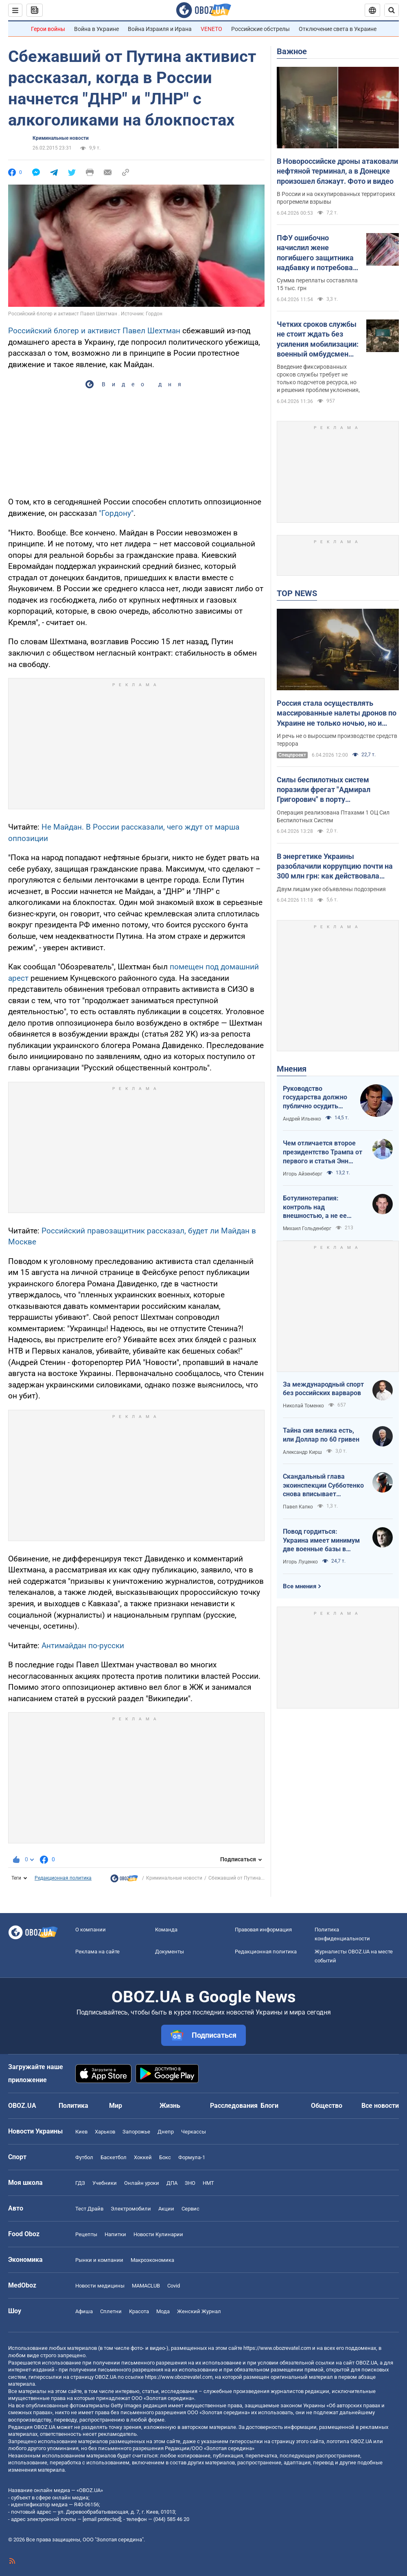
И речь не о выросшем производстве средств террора (337, 740)
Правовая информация (263, 1929)
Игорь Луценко (300, 1562)
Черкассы (193, 2132)
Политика (73, 2105)
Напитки (115, 2234)
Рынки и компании (99, 2260)
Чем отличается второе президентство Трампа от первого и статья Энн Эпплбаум (322, 1152)
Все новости (380, 2105)
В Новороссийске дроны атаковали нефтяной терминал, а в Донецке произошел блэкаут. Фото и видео (337, 171)
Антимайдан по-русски (83, 1645)
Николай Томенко (303, 1406)
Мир (115, 2105)
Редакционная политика (63, 1878)
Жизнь (170, 2105)
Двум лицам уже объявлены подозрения (331, 889)
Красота (139, 2311)
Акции (166, 2209)
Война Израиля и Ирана (160, 29)
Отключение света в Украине (337, 29)
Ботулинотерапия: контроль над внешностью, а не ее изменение (315, 1207)
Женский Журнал (199, 2311)
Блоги (269, 2105)
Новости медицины (100, 2286)
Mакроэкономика (152, 2260)
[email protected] (102, 2519)
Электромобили (131, 2209)
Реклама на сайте (97, 1952)
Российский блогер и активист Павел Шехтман (94, 330)
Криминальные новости (61, 138)
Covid (173, 2286)
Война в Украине (96, 29)
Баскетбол (114, 2157)
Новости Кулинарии (158, 2234)
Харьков (105, 2132)
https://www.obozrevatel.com (277, 2348)
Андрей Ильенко (302, 1119)
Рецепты (86, 2234)
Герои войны (48, 29)
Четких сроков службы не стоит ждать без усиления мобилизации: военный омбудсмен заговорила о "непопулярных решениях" (318, 339)
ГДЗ (80, 2183)
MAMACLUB (146, 2286)
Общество (326, 2105)
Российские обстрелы (260, 29)
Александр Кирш (302, 1452)
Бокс (165, 2157)
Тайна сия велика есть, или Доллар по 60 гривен (321, 1435)
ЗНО (190, 2183)
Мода (163, 2311)
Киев (81, 2132)
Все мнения (299, 1586)
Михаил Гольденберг (307, 1228)
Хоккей (143, 2157)
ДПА (171, 2183)
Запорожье (136, 2132)
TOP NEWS (297, 593)
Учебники (104, 2183)
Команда (166, 1929)
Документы (169, 1952)
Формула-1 (191, 2157)
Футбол (84, 2157)
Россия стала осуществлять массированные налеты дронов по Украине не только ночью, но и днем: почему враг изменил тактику (336, 713)
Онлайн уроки (141, 2183)
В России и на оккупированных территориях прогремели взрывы (336, 198)
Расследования (234, 2105)
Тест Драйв (89, 2209)
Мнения (291, 1069)
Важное (292, 51)
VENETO (211, 29)
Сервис (190, 2209)
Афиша (84, 2311)
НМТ (208, 2183)
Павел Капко (298, 1507)
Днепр (166, 2132)
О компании (90, 1929)
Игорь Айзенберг (302, 1174)
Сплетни (111, 2311)
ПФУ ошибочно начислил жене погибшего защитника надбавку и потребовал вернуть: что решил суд (317, 253)
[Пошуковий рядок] (391, 10)
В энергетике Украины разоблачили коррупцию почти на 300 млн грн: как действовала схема (335, 866)
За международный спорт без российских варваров (323, 1388)
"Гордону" (116, 513)
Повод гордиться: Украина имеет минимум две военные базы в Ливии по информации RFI (323, 1541)
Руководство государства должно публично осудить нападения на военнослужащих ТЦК (317, 1098)
